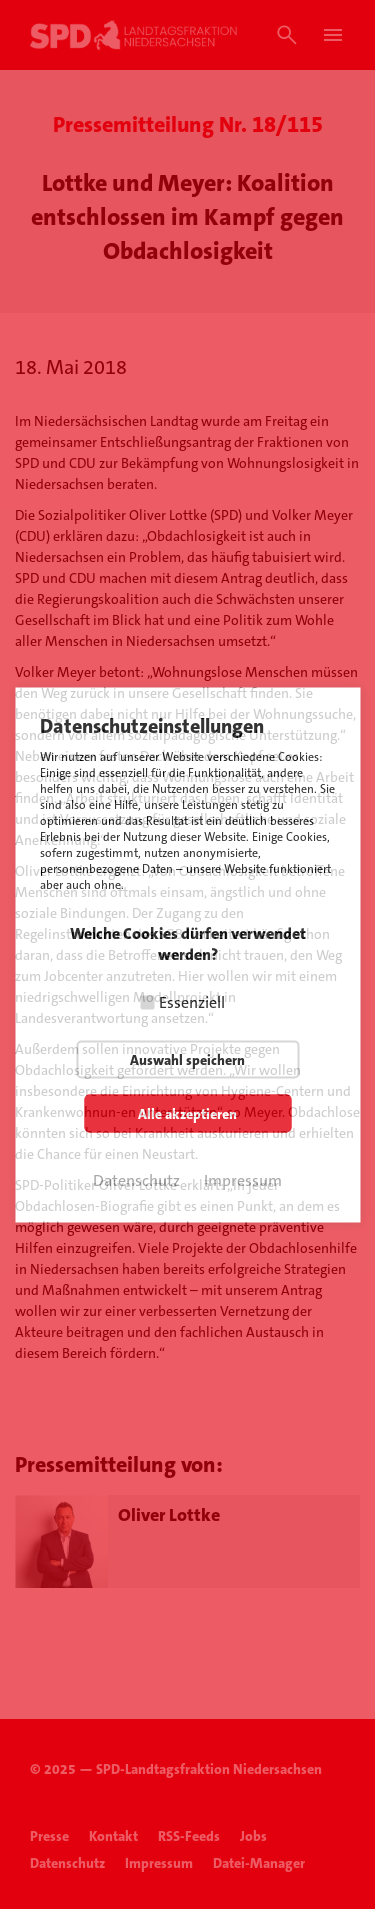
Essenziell (192, 1001)
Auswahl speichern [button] (187, 1059)
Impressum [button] (243, 1179)
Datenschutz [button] (136, 1179)
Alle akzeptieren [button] (187, 1113)
